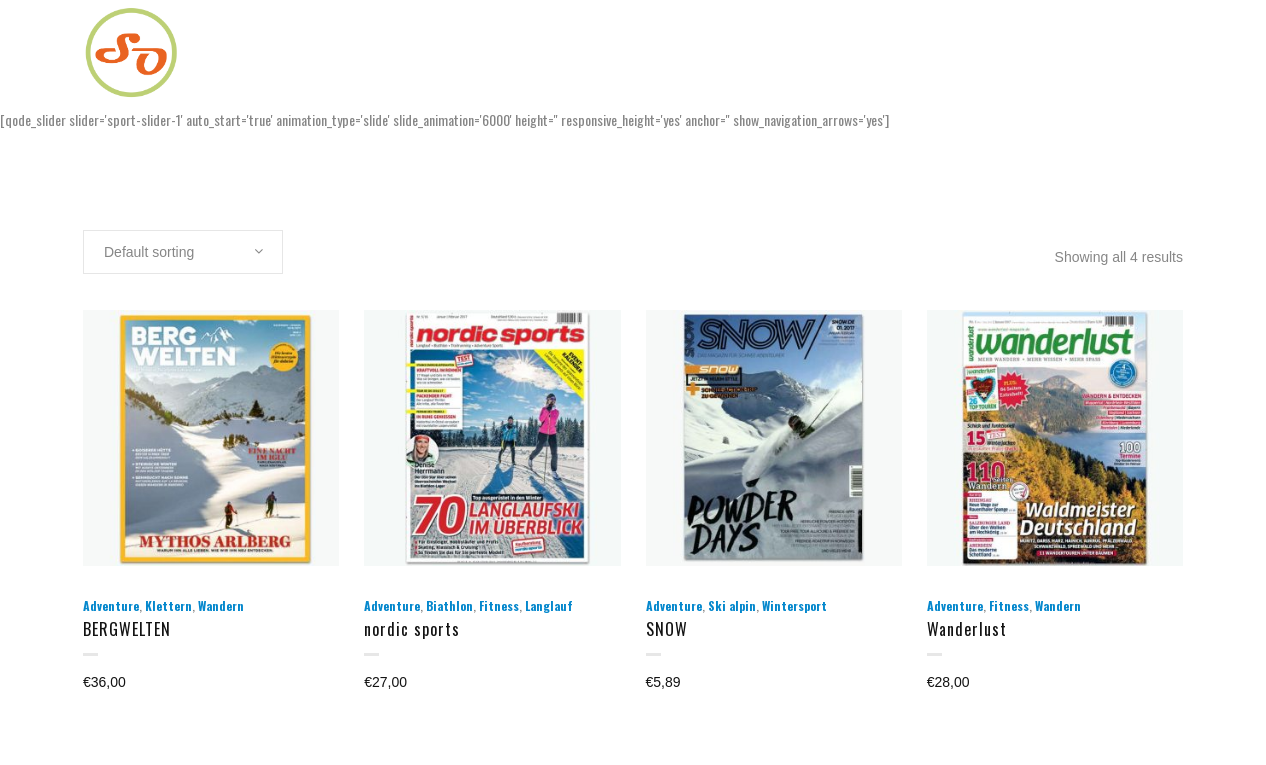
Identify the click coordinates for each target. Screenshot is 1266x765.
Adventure (111, 605)
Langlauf (549, 605)
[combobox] (183, 252)
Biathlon (449, 605)
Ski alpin (732, 605)
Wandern (221, 605)
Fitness (499, 605)
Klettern (168, 605)
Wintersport (794, 605)
